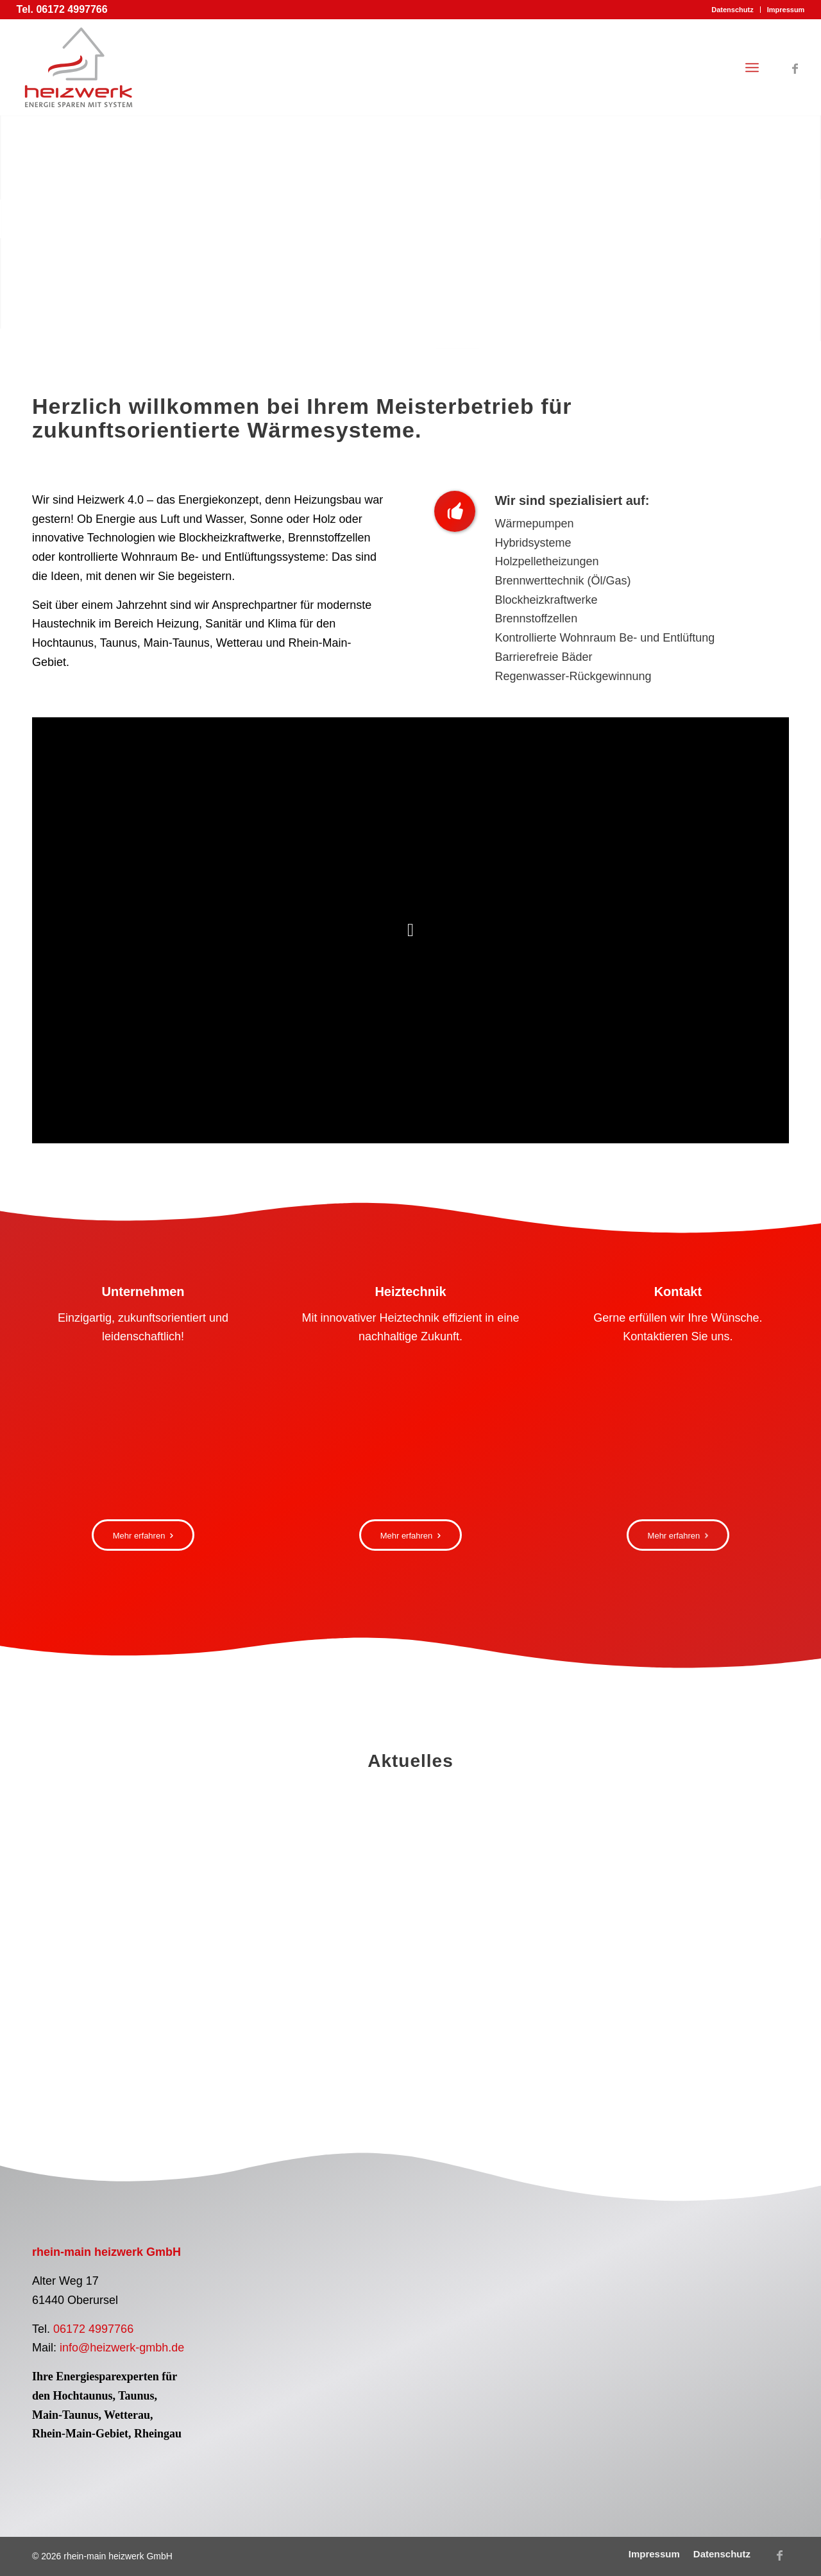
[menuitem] (732, 9)
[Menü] (752, 67)
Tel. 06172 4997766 (62, 9)
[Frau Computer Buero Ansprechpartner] (678, 1433)
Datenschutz (732, 9)
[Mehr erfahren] (143, 1535)
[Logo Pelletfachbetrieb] (310, 2297)
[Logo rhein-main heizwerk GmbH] (78, 67)
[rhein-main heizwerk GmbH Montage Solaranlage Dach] (143, 1433)
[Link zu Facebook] (794, 66)
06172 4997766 (93, 2329)
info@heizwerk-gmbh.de (122, 2347)
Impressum (786, 9)
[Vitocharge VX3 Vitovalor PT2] (410, 1433)
